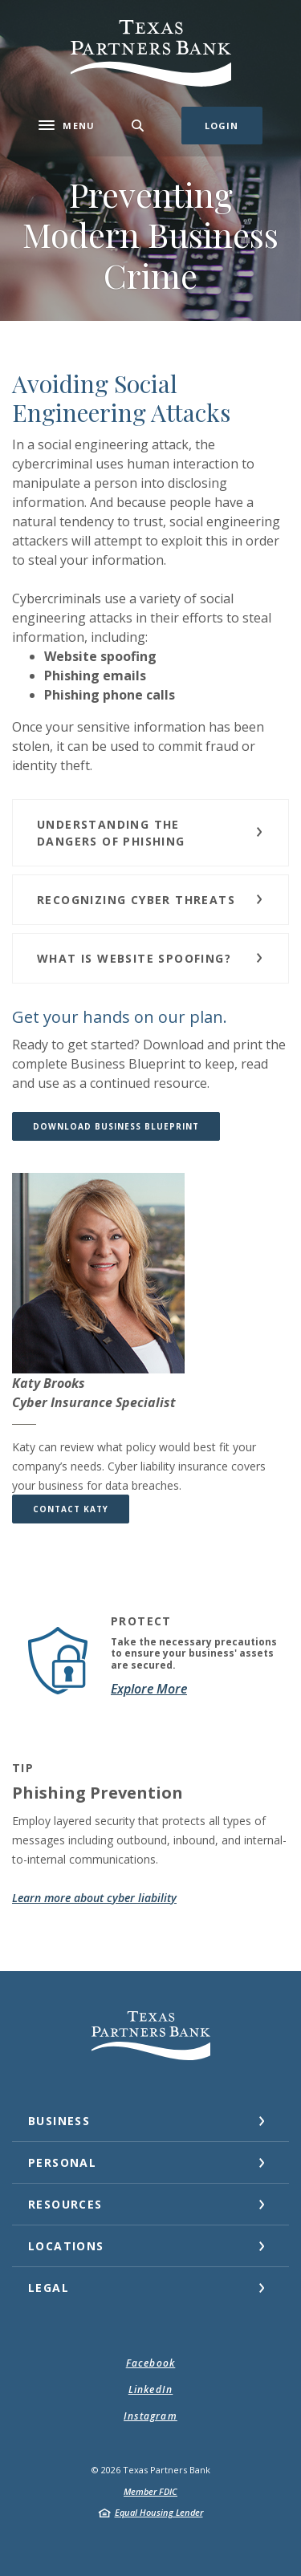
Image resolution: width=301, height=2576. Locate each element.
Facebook (151, 2363)
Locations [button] (66, 2245)
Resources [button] (65, 2204)
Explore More (149, 1689)
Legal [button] (48, 2287)
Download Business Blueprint (126, 1126)
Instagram (150, 2416)
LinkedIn (150, 2389)
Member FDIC (150, 2491)
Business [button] (59, 2120)
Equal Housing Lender (159, 2512)
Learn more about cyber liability (94, 1897)
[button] (150, 832)
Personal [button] (62, 2162)
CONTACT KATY (70, 1509)
